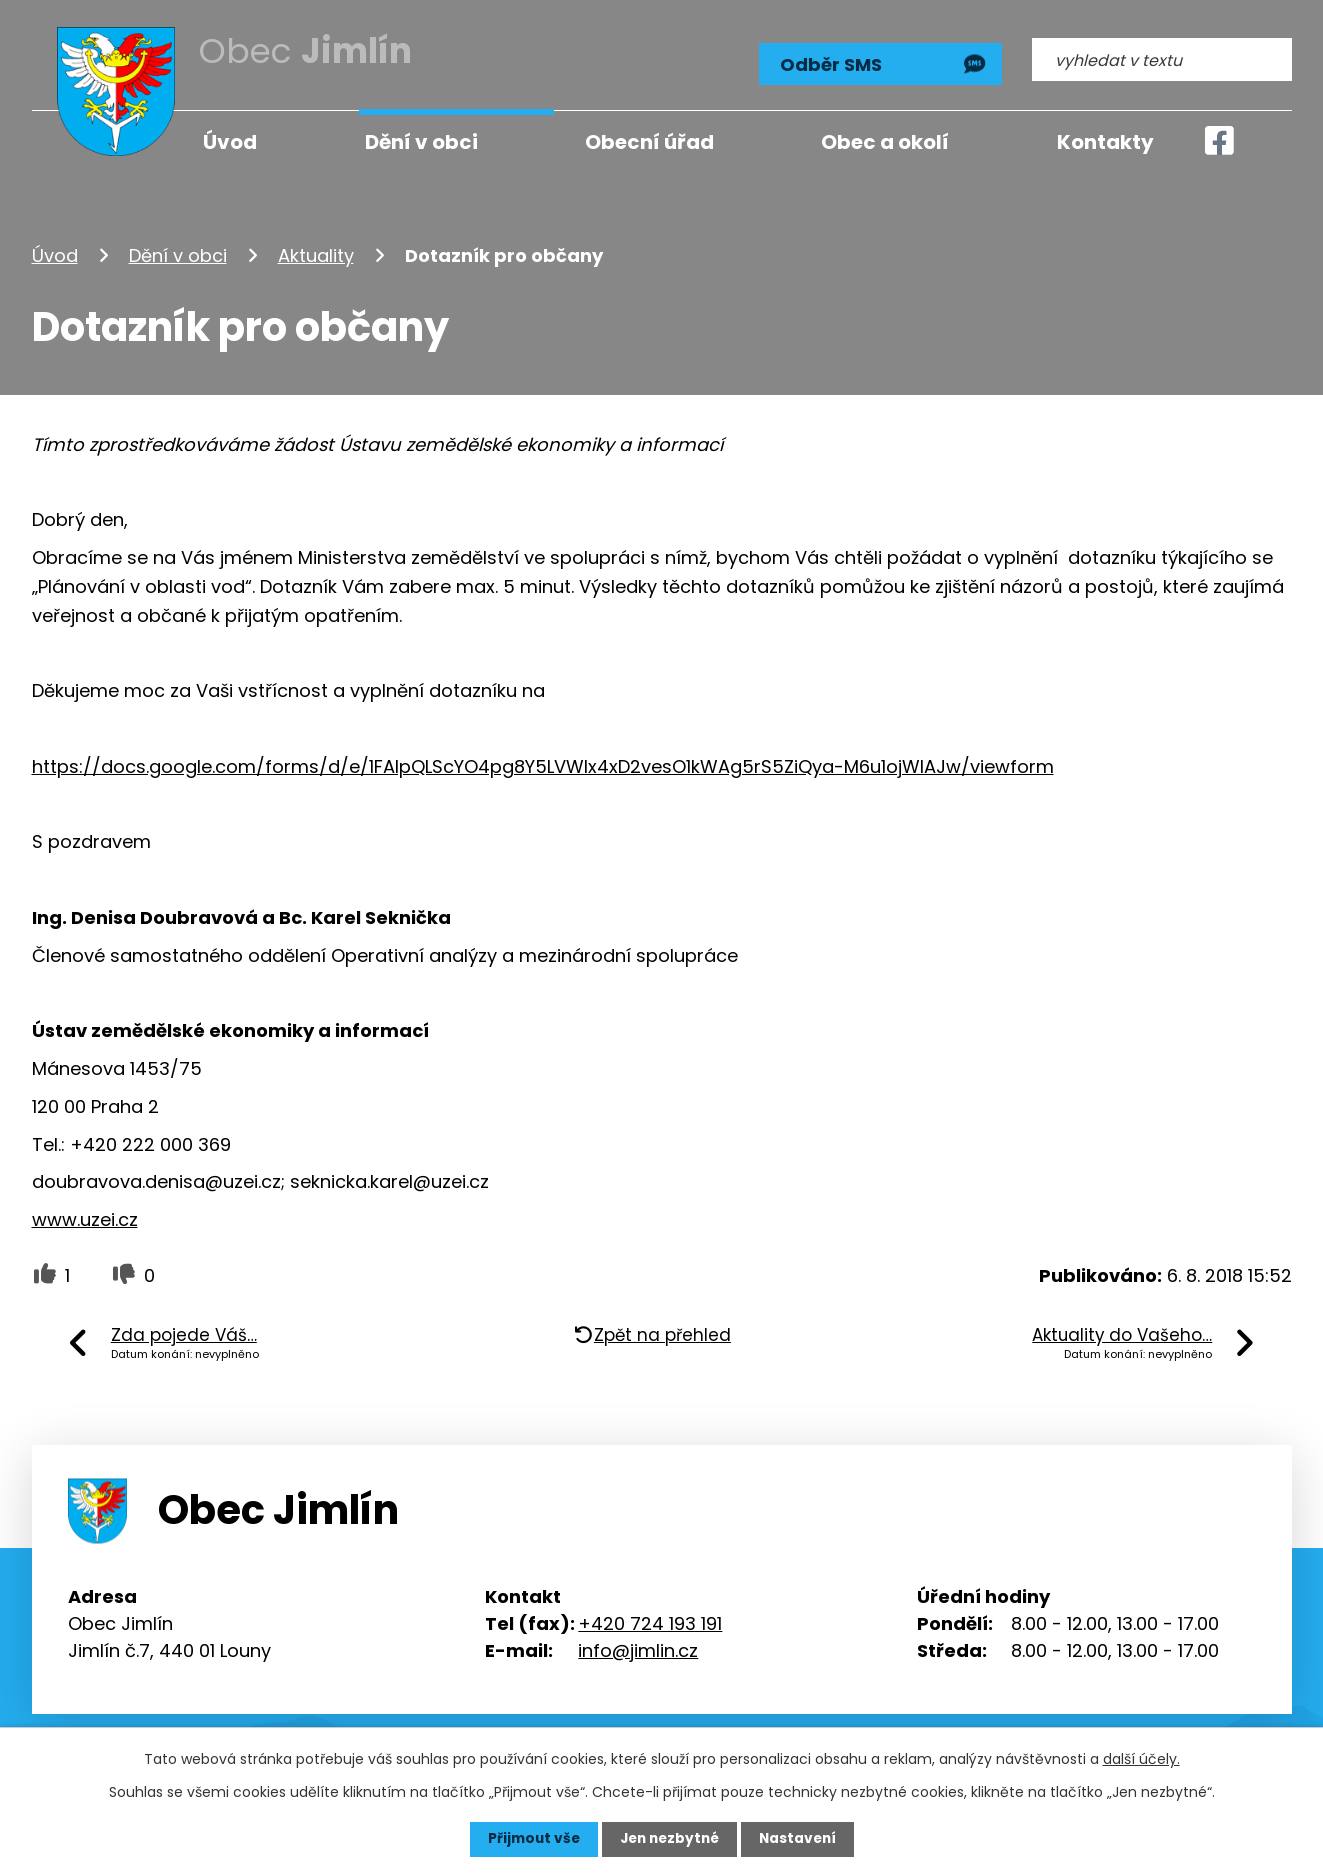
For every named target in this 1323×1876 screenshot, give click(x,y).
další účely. (1141, 1759)
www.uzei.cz (85, 1218)
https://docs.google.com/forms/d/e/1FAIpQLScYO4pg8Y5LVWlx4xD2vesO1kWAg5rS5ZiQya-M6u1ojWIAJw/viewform (543, 764)
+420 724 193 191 (650, 1621)
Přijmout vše (529, 1839)
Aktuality (316, 253)
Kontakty (1105, 142)
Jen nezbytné (669, 1839)
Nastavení (802, 1839)
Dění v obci (178, 253)
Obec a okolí (885, 142)
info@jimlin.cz (638, 1648)
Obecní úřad (649, 142)
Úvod (55, 253)
